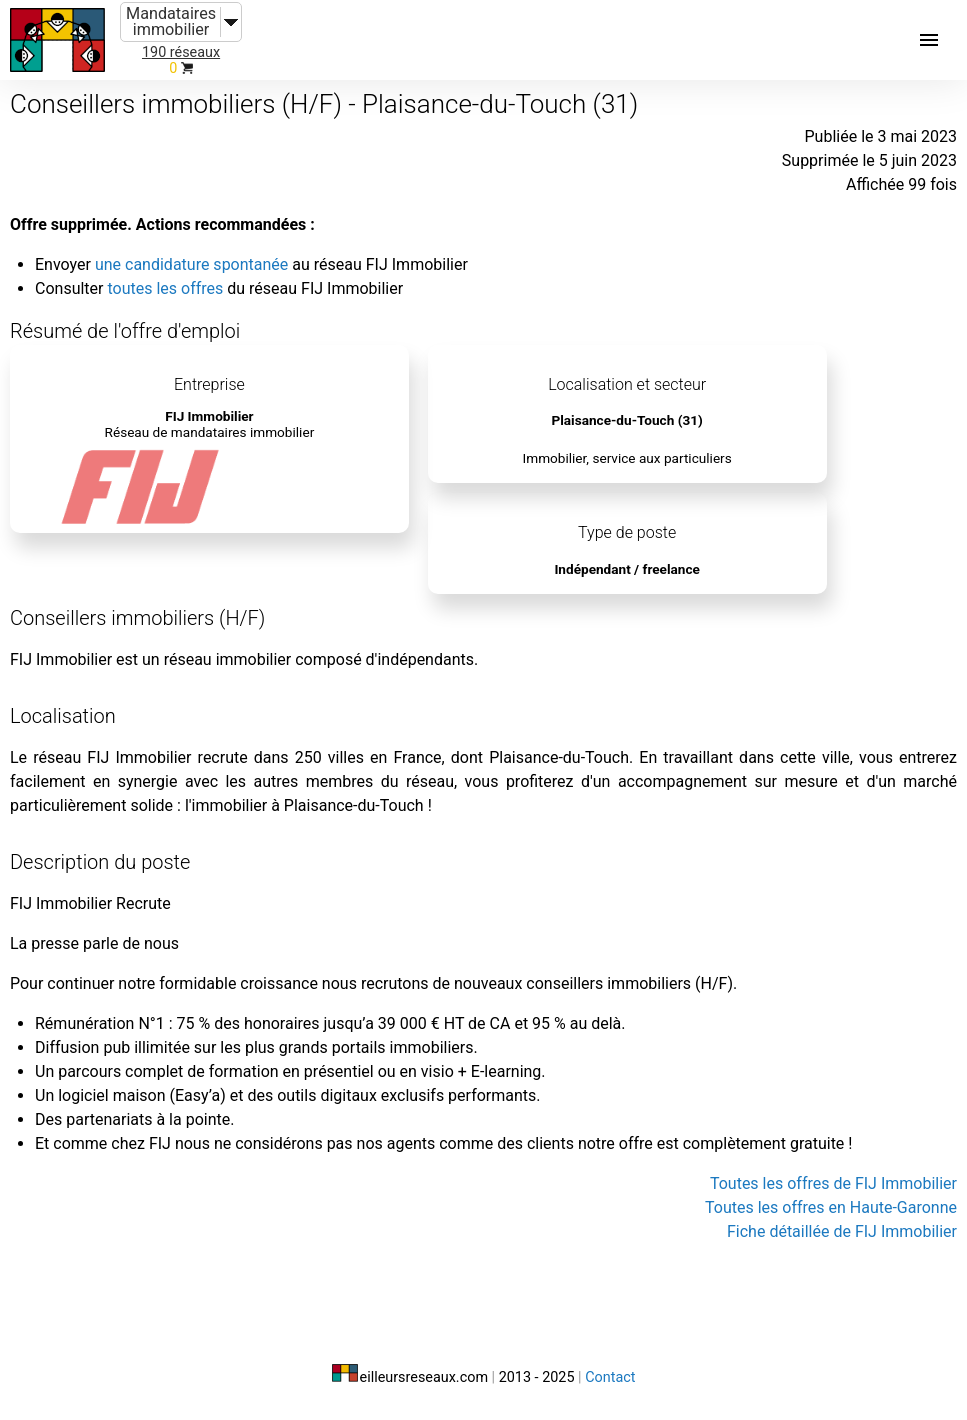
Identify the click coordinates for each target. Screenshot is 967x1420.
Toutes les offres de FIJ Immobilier (833, 1183)
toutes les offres (165, 288)
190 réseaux (181, 52)
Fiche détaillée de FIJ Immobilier (842, 1231)
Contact (610, 1377)
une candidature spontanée (191, 264)
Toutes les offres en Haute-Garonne (831, 1207)
